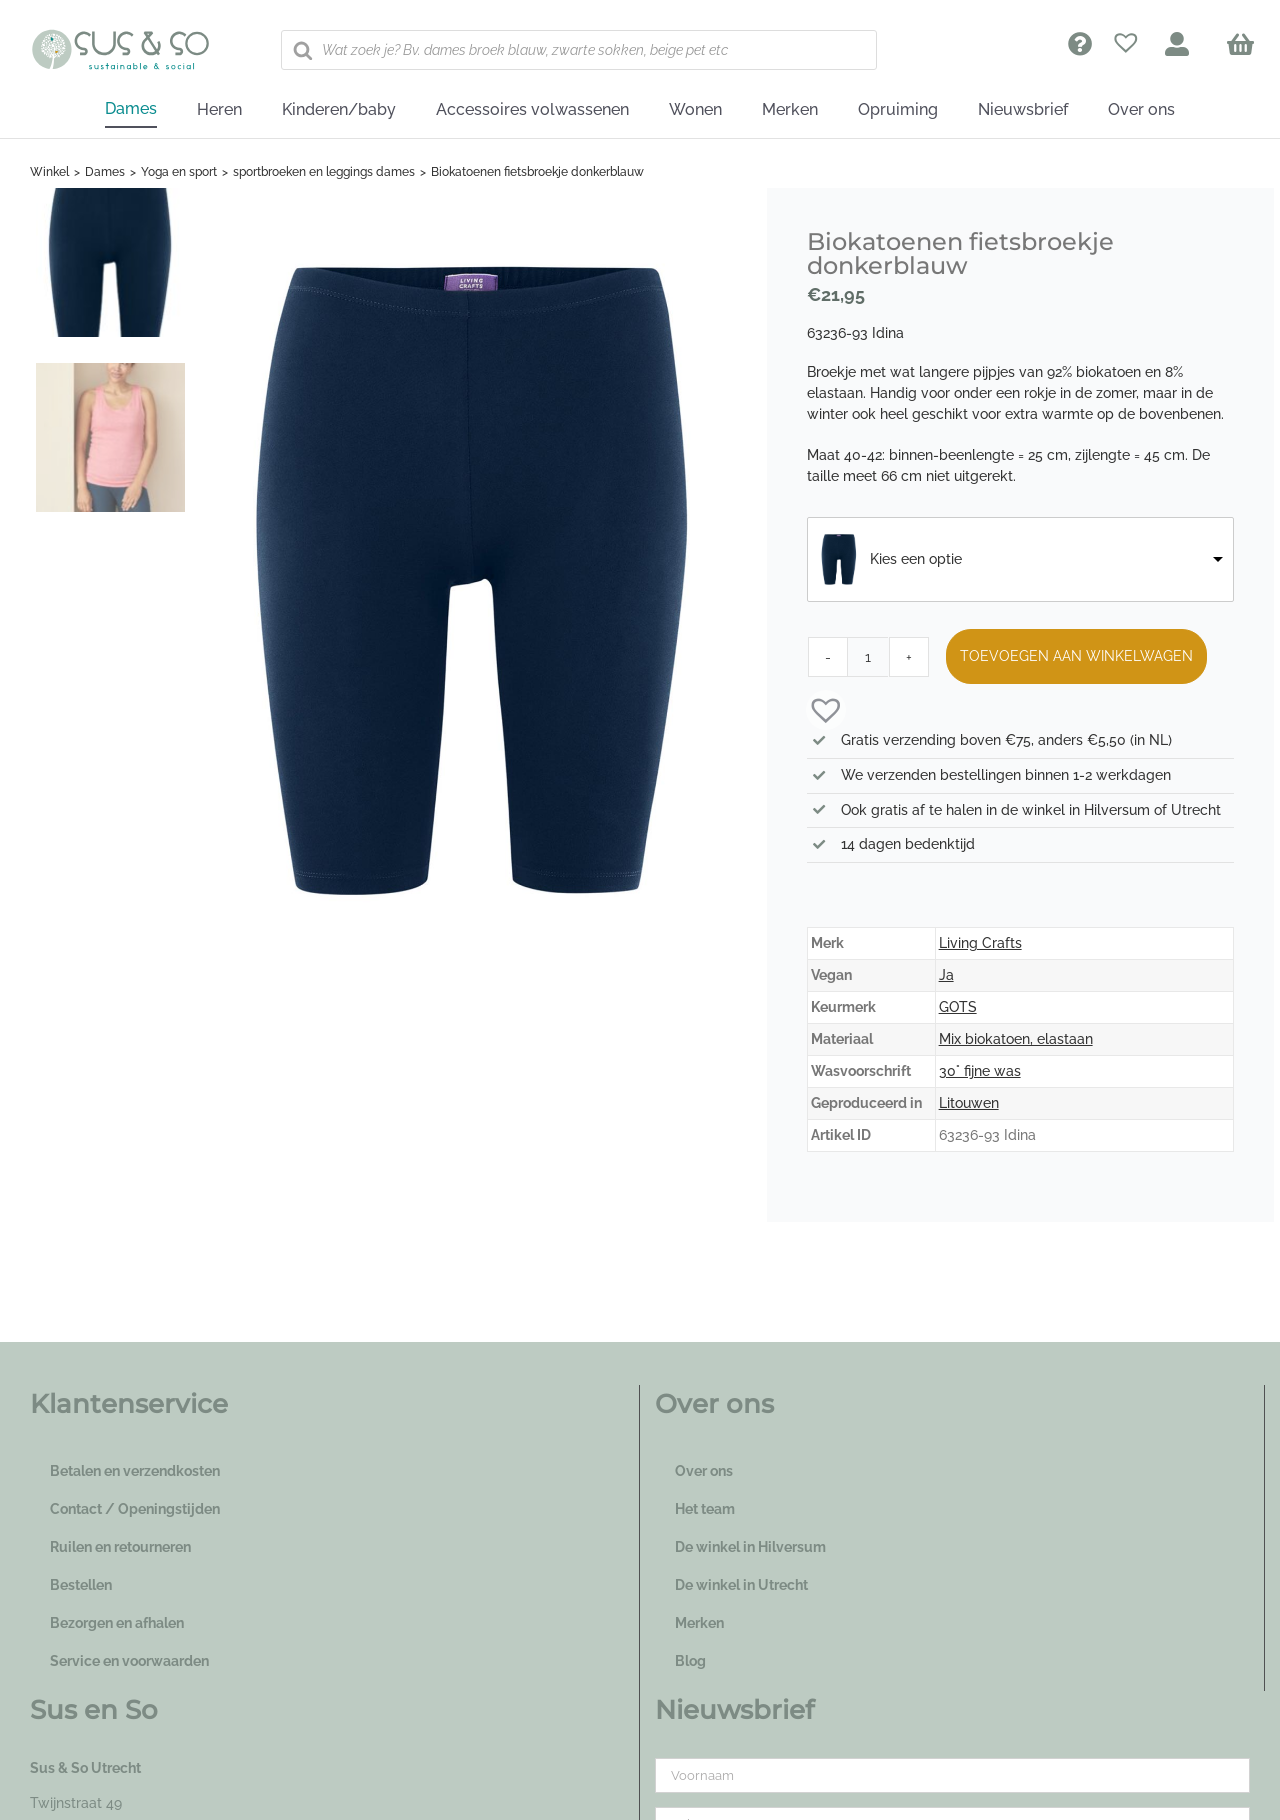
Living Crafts (980, 943)
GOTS (958, 1007)
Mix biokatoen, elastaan (1016, 1039)
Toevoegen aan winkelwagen (1076, 656)
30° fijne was (980, 1071)
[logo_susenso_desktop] (120, 36)
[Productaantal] (868, 657)
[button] (816, 708)
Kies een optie (916, 559)
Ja (946, 975)
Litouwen (969, 1103)
